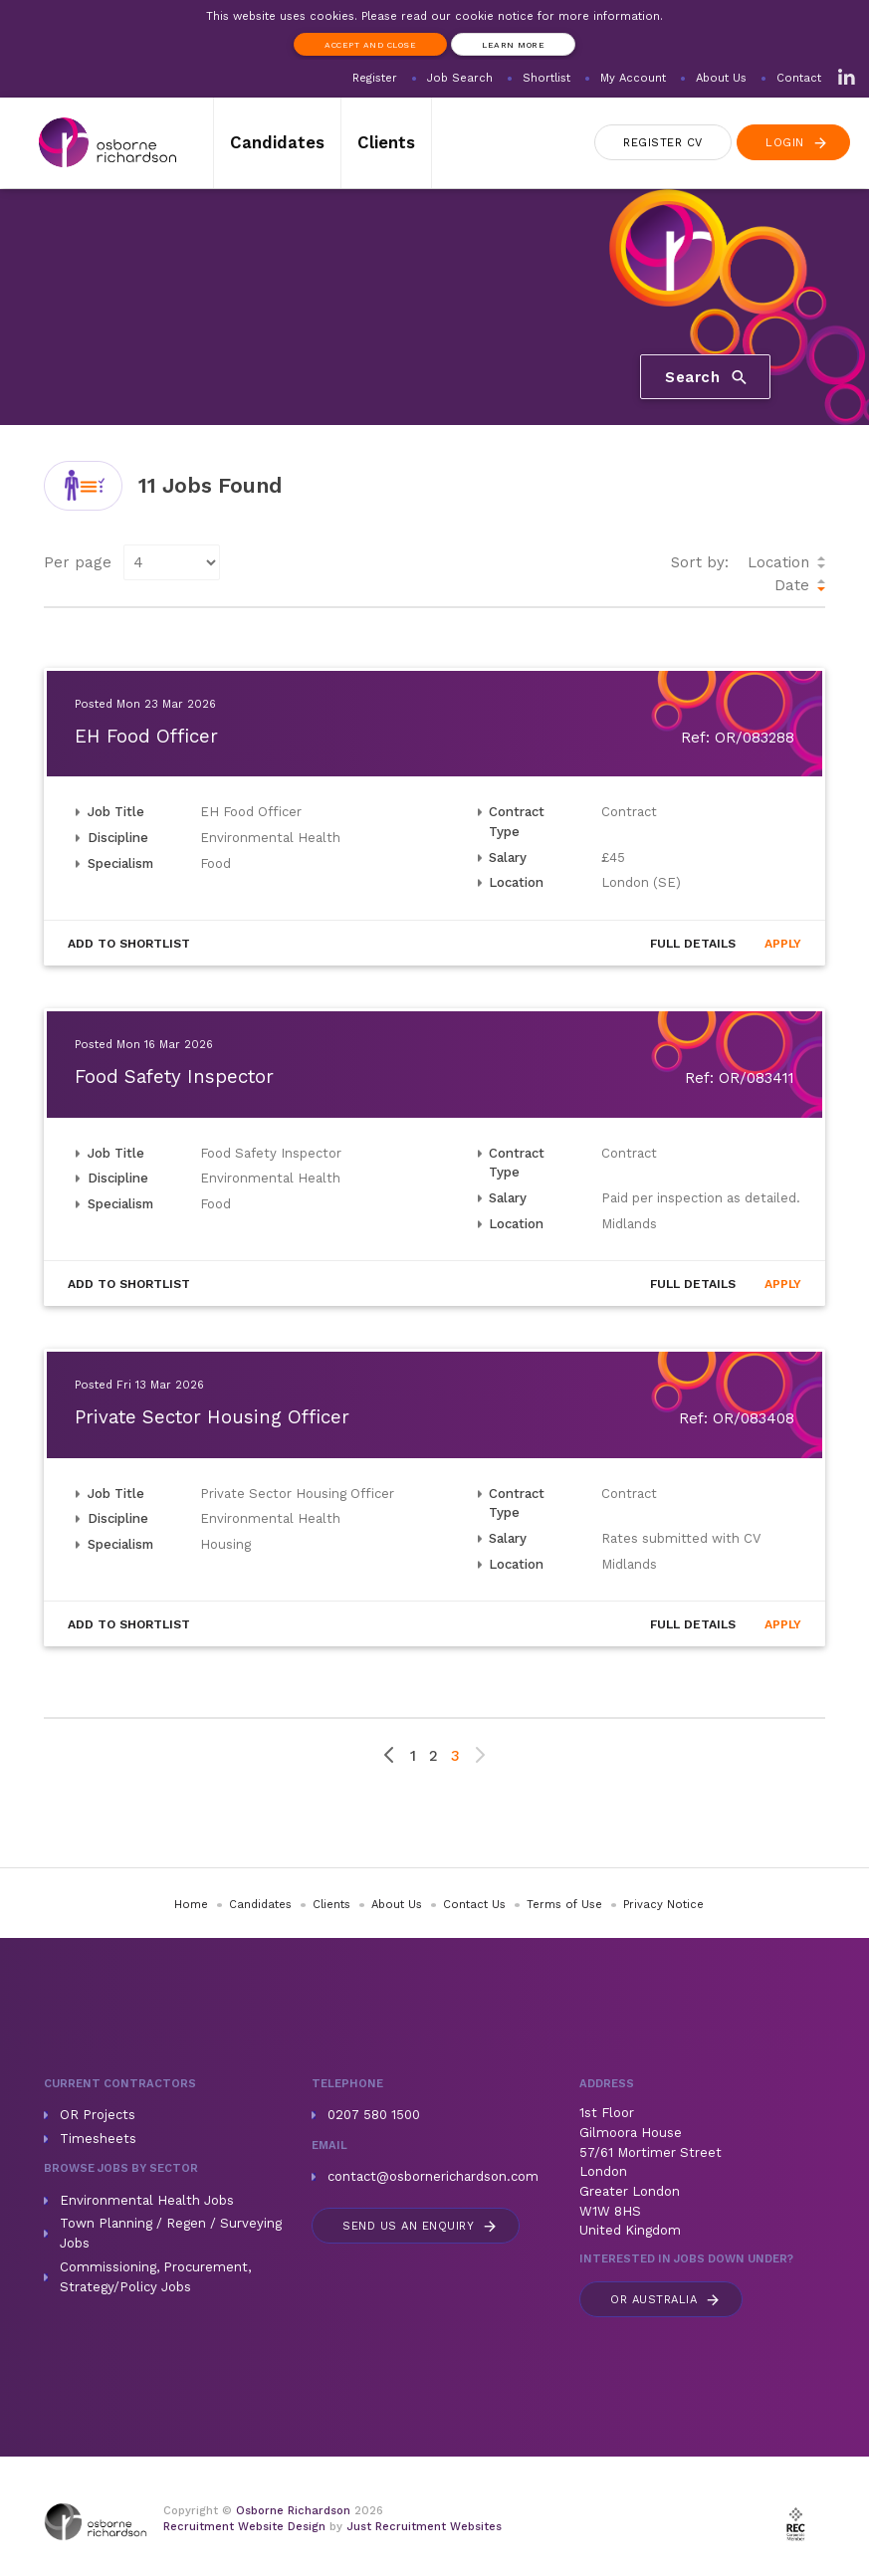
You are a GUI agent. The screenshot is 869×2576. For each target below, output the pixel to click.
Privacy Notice (663, 1904)
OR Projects (97, 2114)
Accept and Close (370, 45)
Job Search (460, 78)
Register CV (663, 142)
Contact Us (474, 1904)
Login (797, 142)
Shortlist (546, 78)
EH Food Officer (146, 737)
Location (778, 562)
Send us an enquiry (420, 2226)
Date (791, 585)
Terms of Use (564, 1904)
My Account (633, 78)
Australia (666, 2299)
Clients (386, 142)
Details (693, 944)
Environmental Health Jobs (147, 2200)
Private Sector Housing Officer (212, 1417)
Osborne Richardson (293, 2510)
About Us (721, 78)
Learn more (513, 45)
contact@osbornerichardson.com (433, 2176)
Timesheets (98, 2138)
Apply (782, 944)
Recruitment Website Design (244, 2526)
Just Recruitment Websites (424, 2526)
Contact (798, 78)
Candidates (277, 142)
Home (191, 1904)
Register (374, 78)
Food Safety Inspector (174, 1077)
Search (707, 377)
